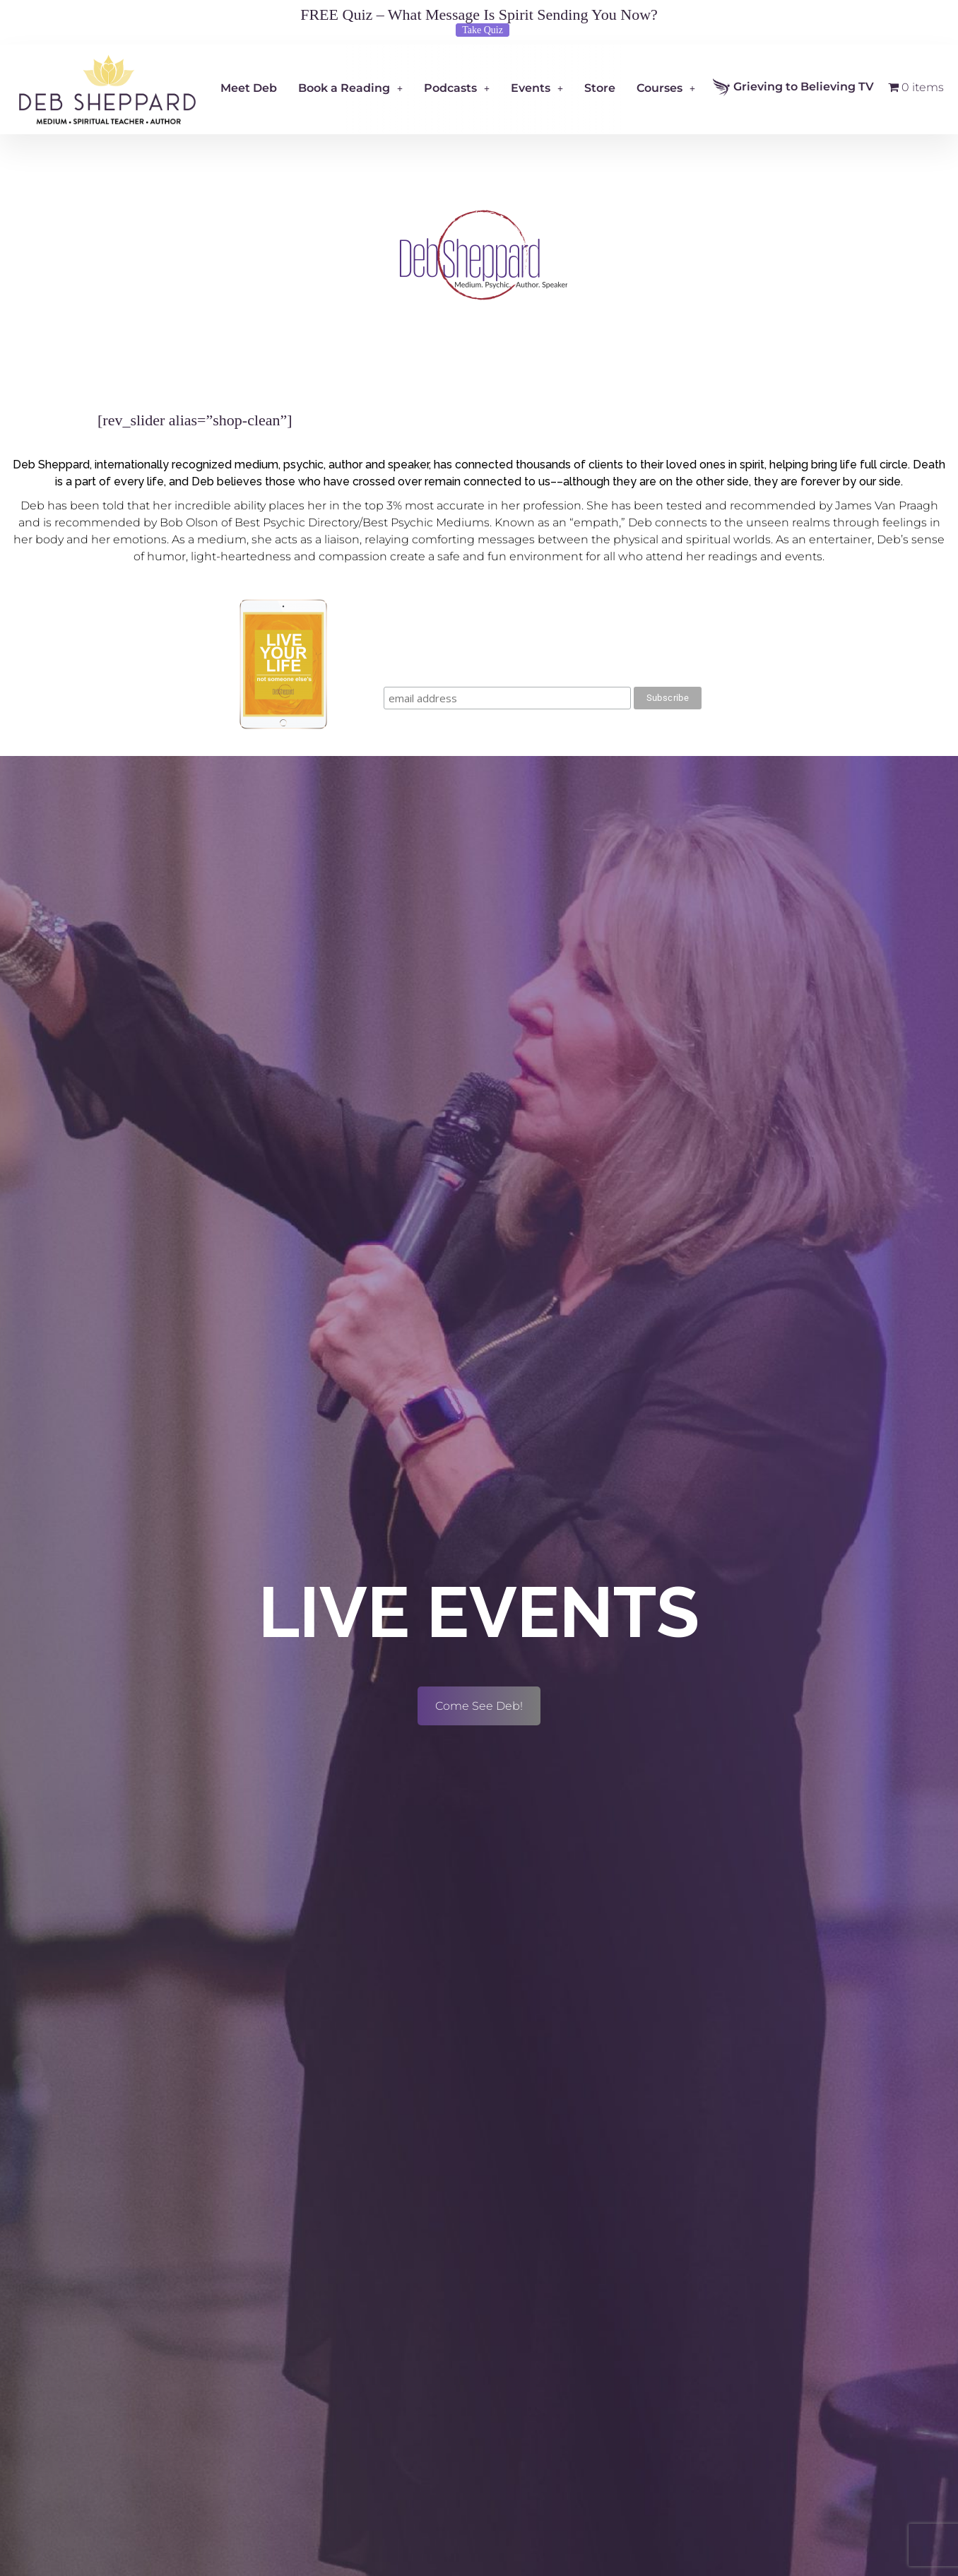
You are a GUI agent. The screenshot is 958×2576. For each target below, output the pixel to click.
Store (599, 88)
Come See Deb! (479, 1706)
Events (537, 88)
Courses (666, 88)
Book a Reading (350, 88)
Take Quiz (482, 30)
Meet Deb (248, 88)
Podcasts (457, 88)
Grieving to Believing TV (793, 87)
